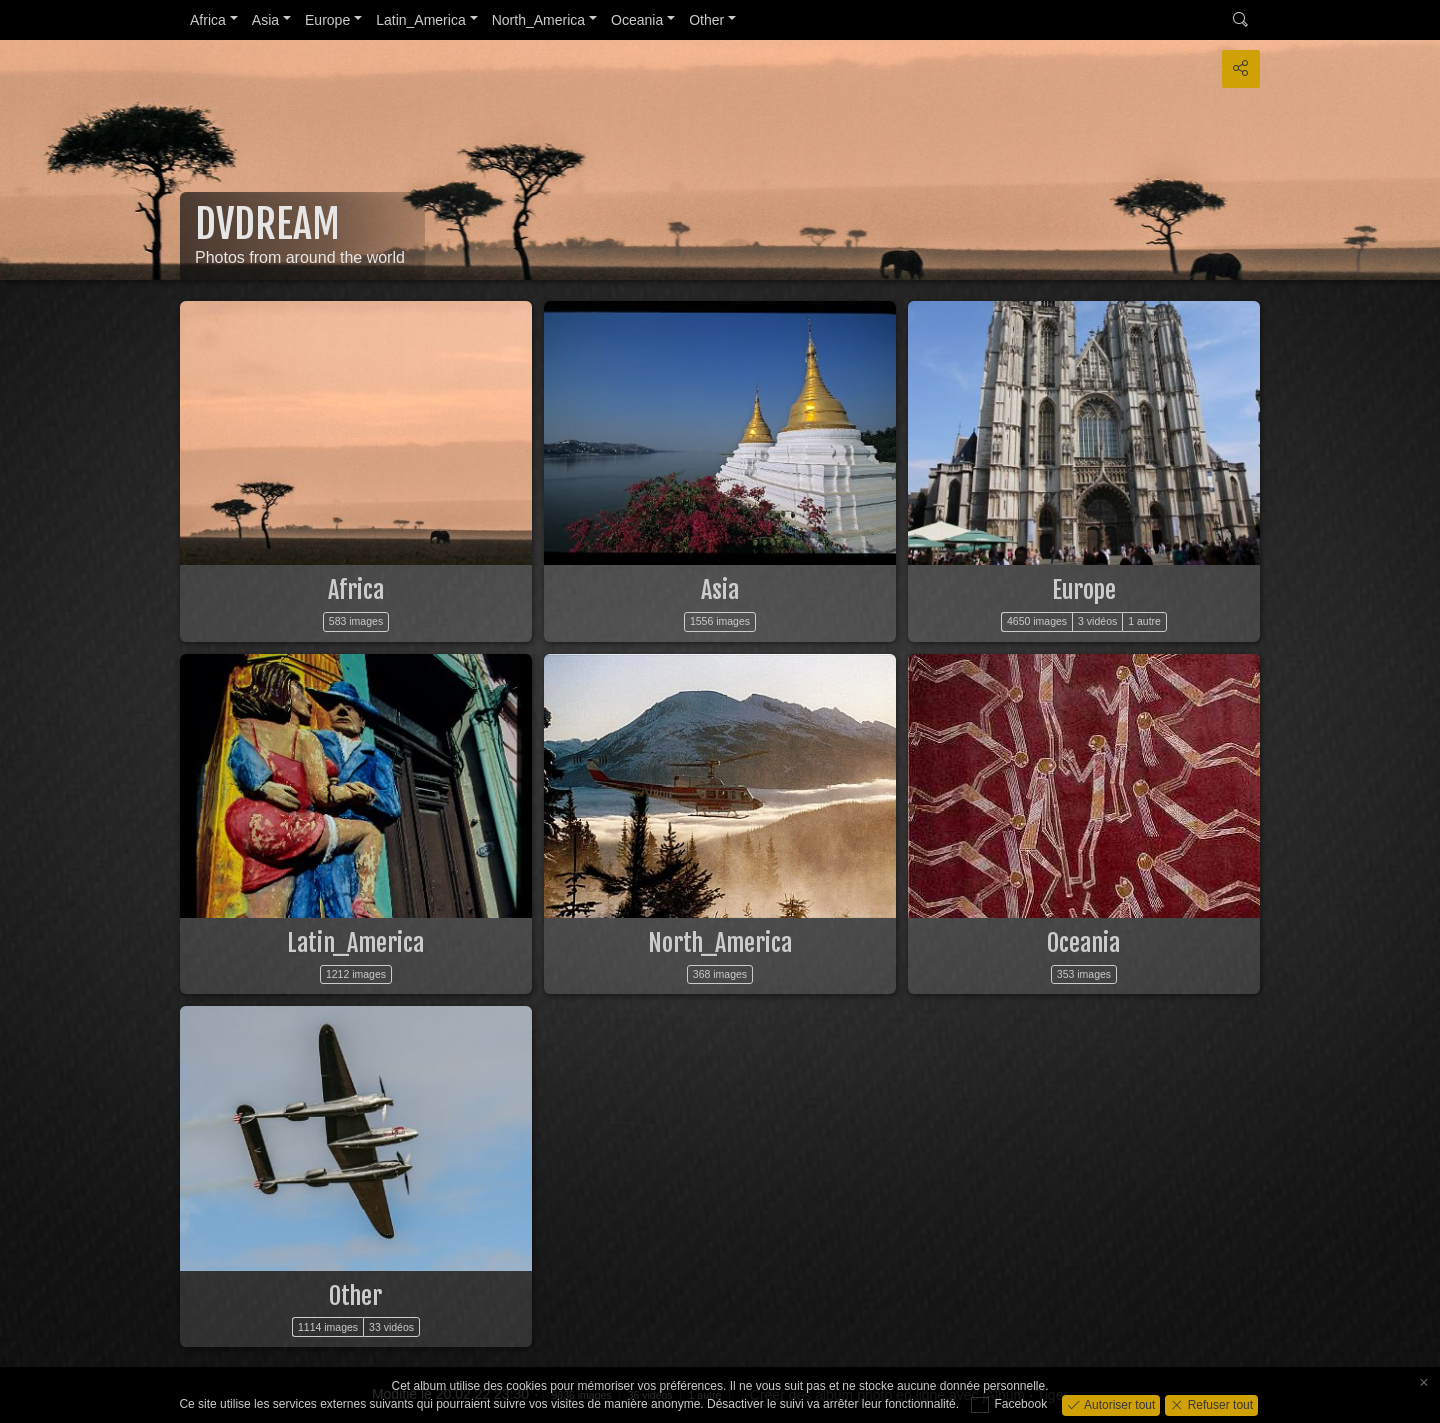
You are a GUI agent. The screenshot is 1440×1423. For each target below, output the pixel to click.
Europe (327, 20)
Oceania (637, 20)
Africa (208, 20)
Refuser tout (1218, 1404)
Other (706, 20)
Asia (265, 20)
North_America (538, 20)
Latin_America (421, 20)
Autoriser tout (1118, 1404)
